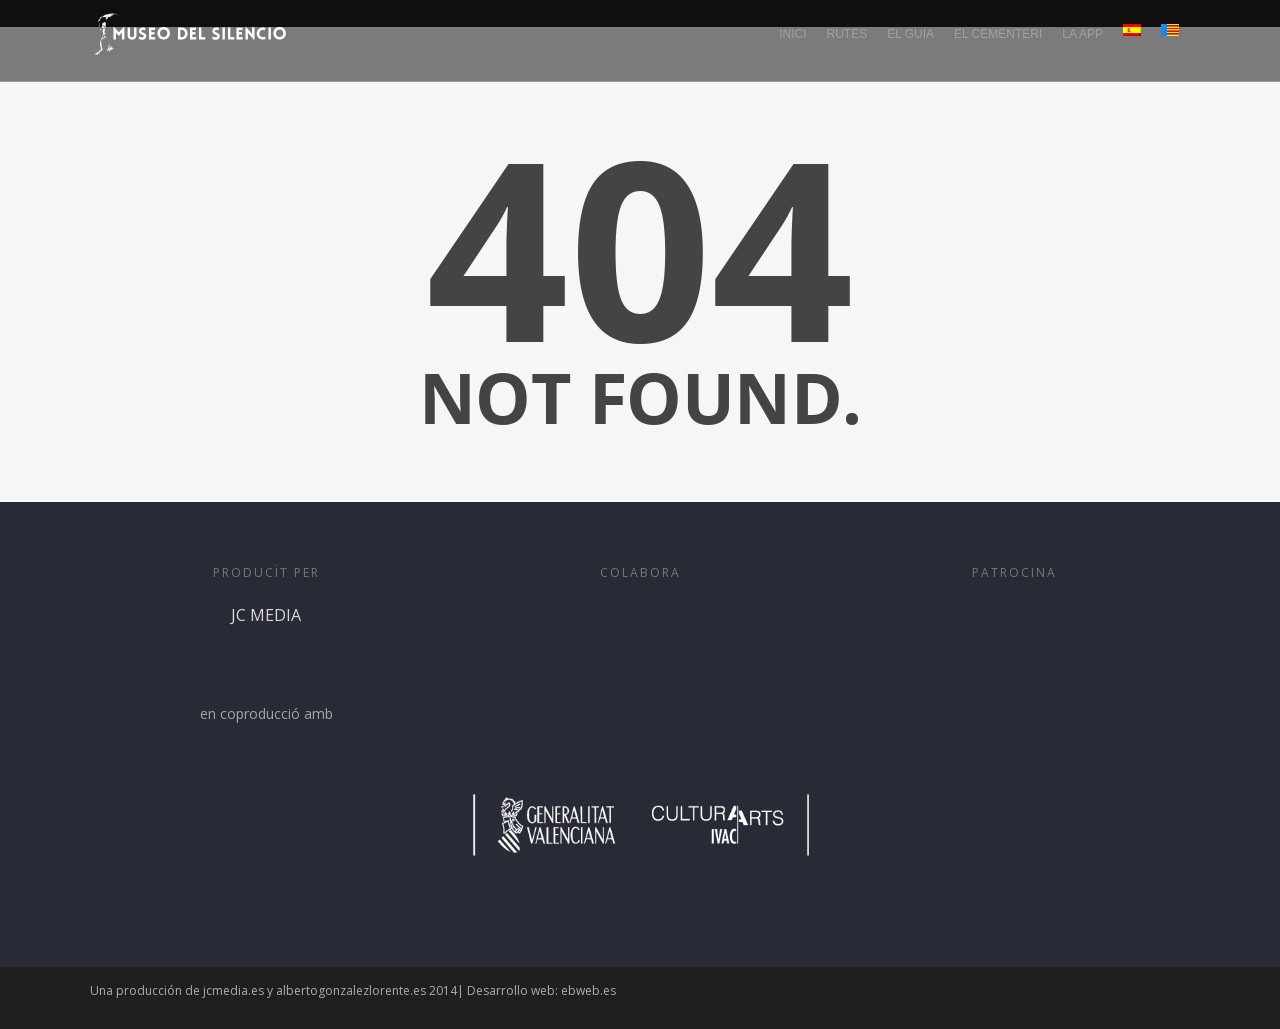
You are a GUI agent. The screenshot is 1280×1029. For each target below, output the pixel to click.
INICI (792, 34)
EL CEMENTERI (998, 34)
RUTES (846, 34)
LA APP (1082, 34)
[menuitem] (1133, 46)
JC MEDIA (266, 652)
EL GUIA (910, 34)
